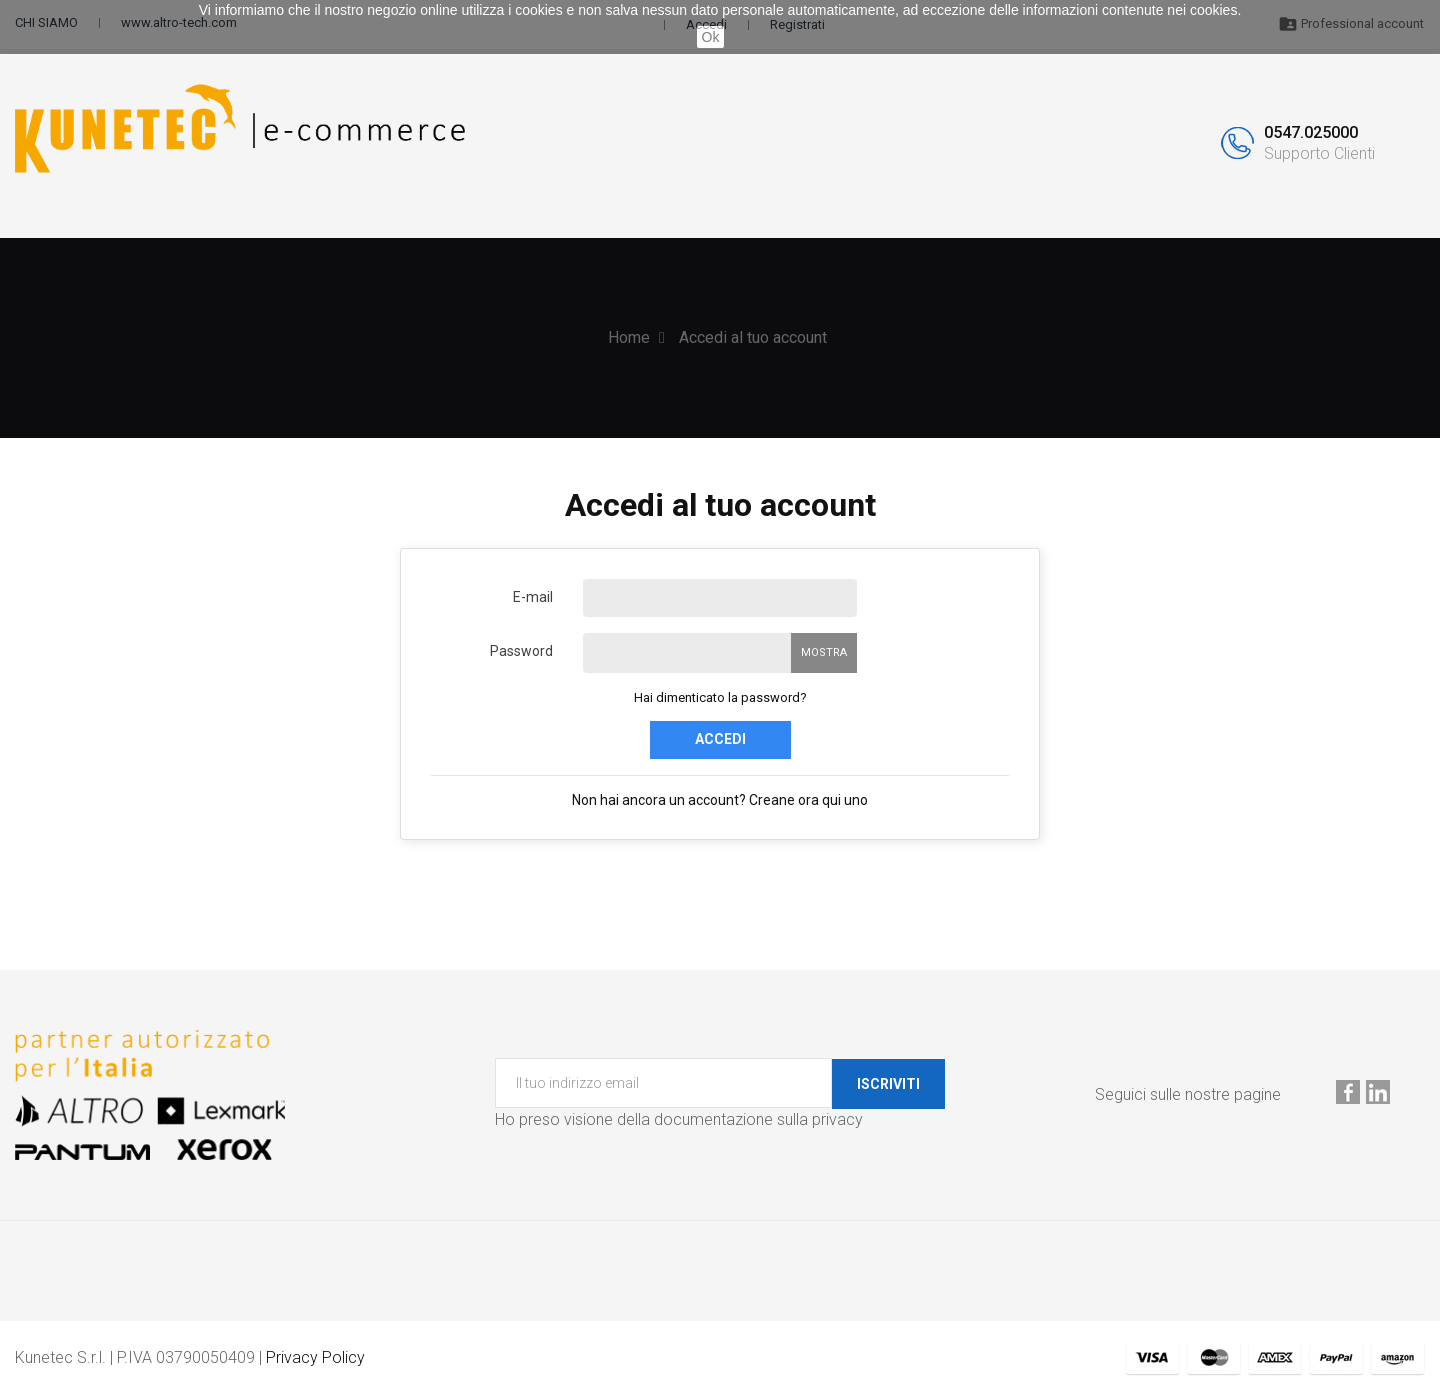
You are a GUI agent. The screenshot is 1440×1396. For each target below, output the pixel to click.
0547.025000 (1311, 132)
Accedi (720, 739)
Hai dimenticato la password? (720, 697)
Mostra (824, 652)
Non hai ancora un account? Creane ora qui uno (720, 800)
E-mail (533, 597)
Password (521, 651)
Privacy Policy (315, 1357)
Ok (711, 37)
